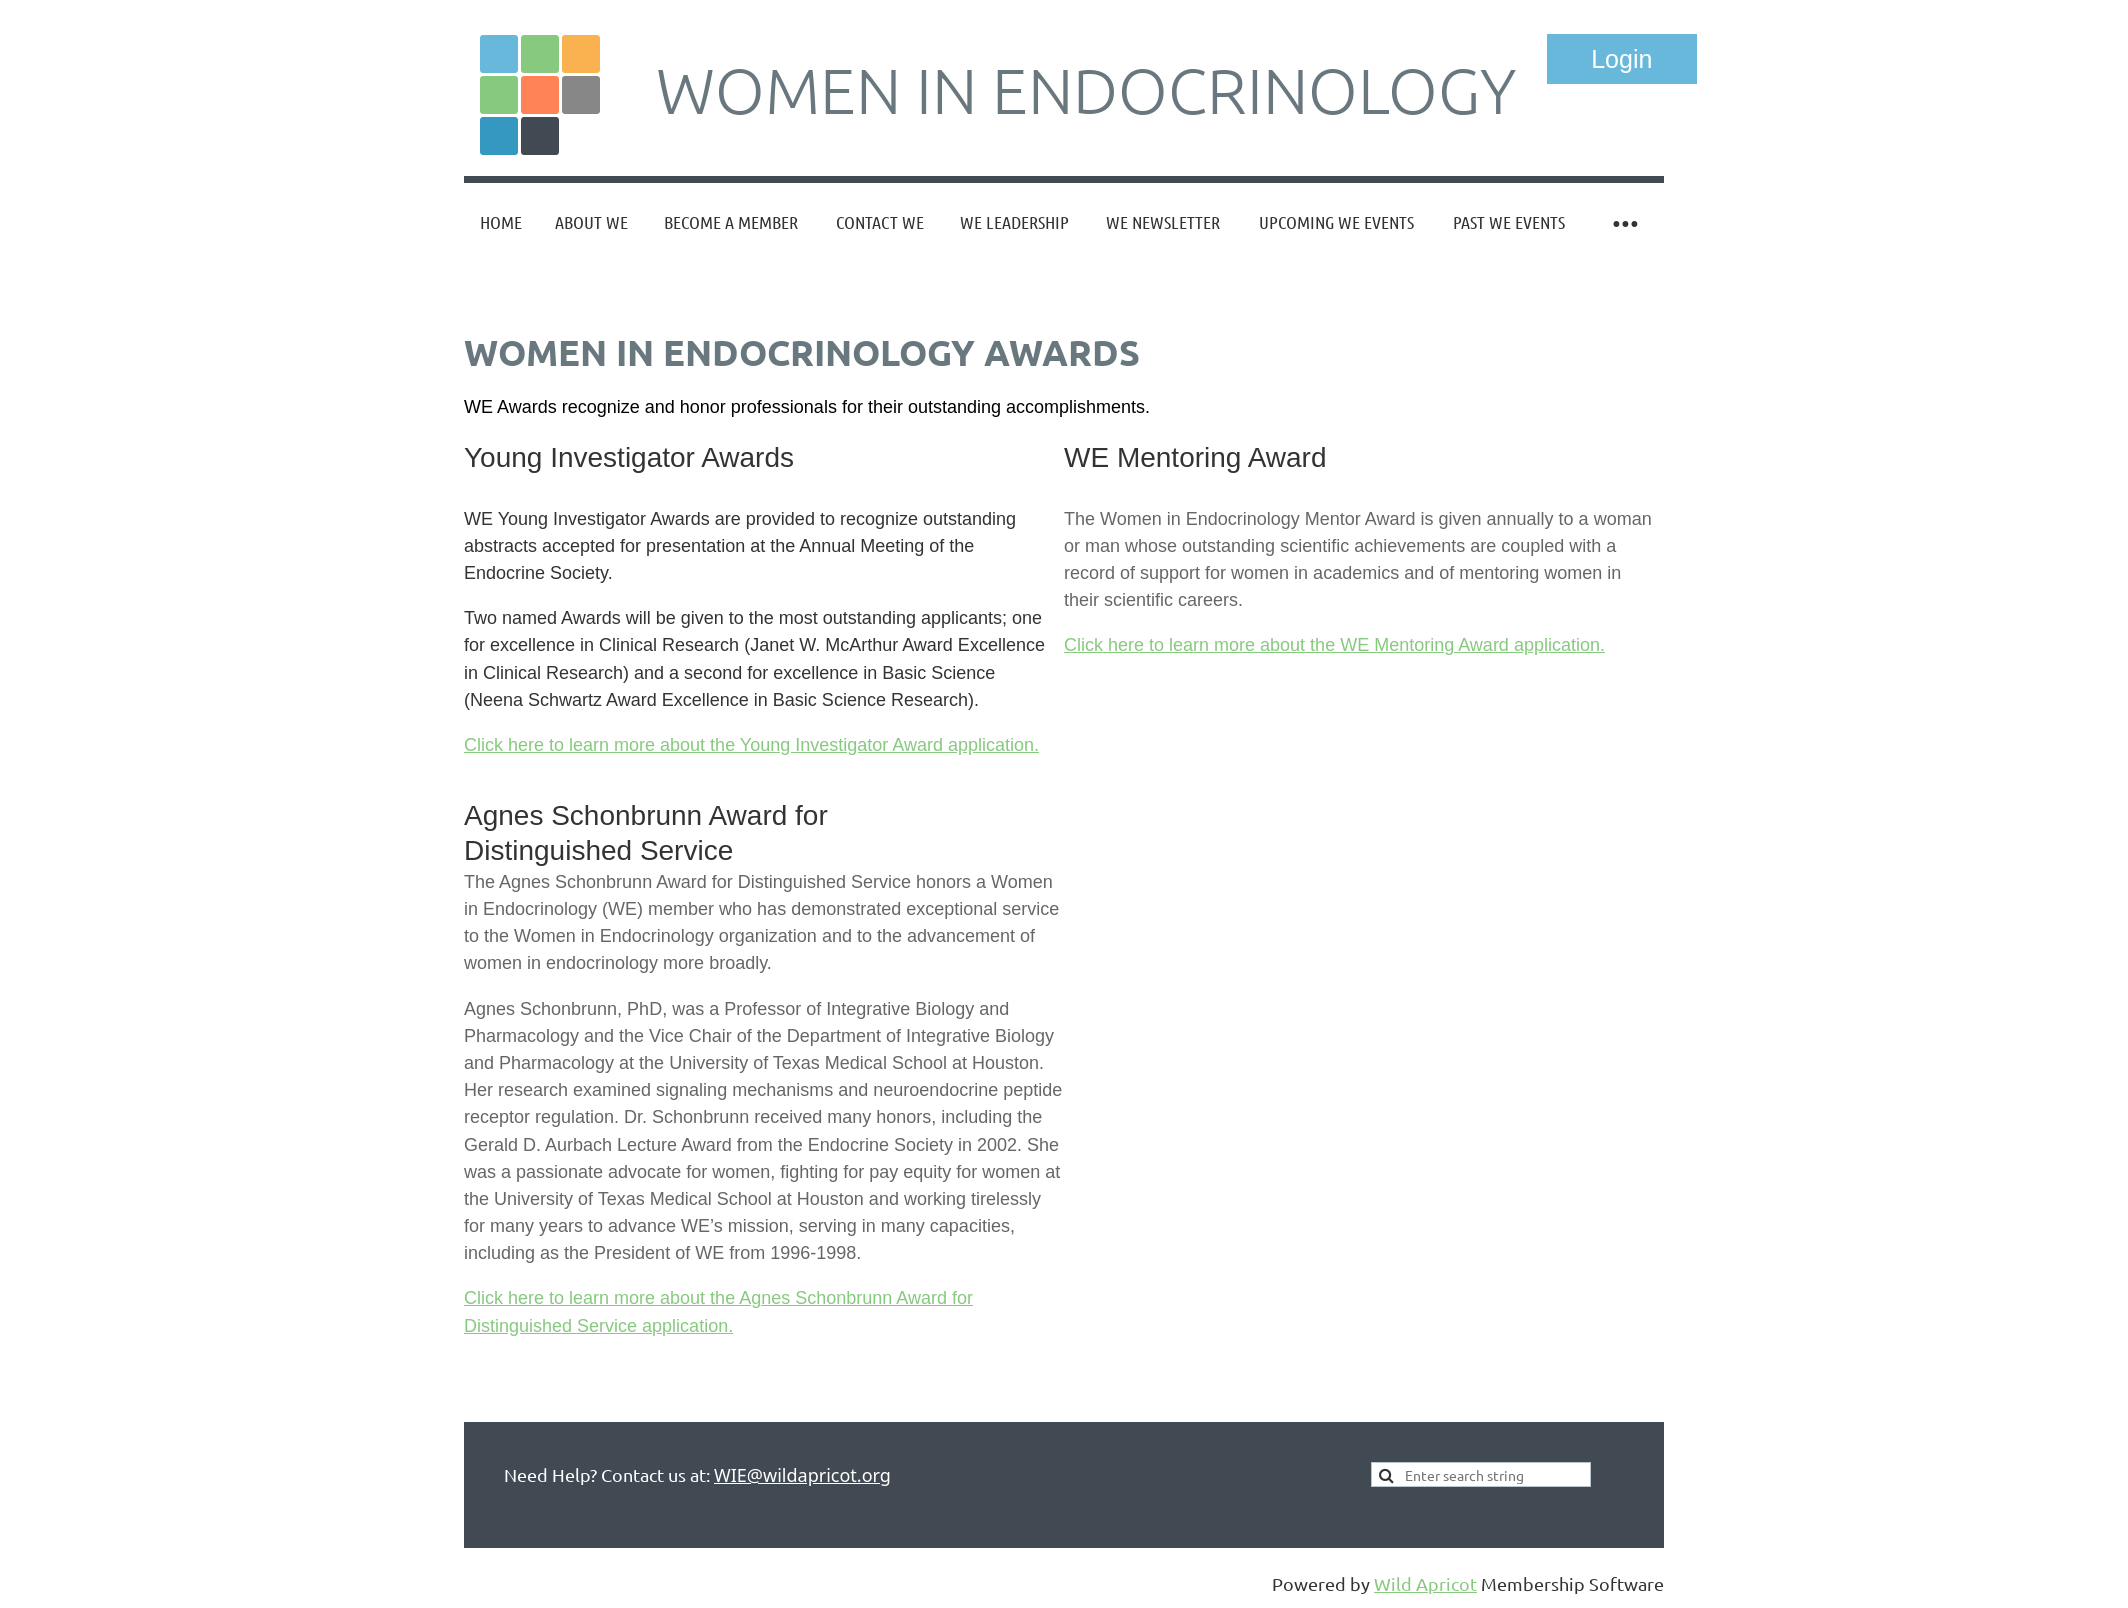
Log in (1622, 59)
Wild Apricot (1425, 1583)
